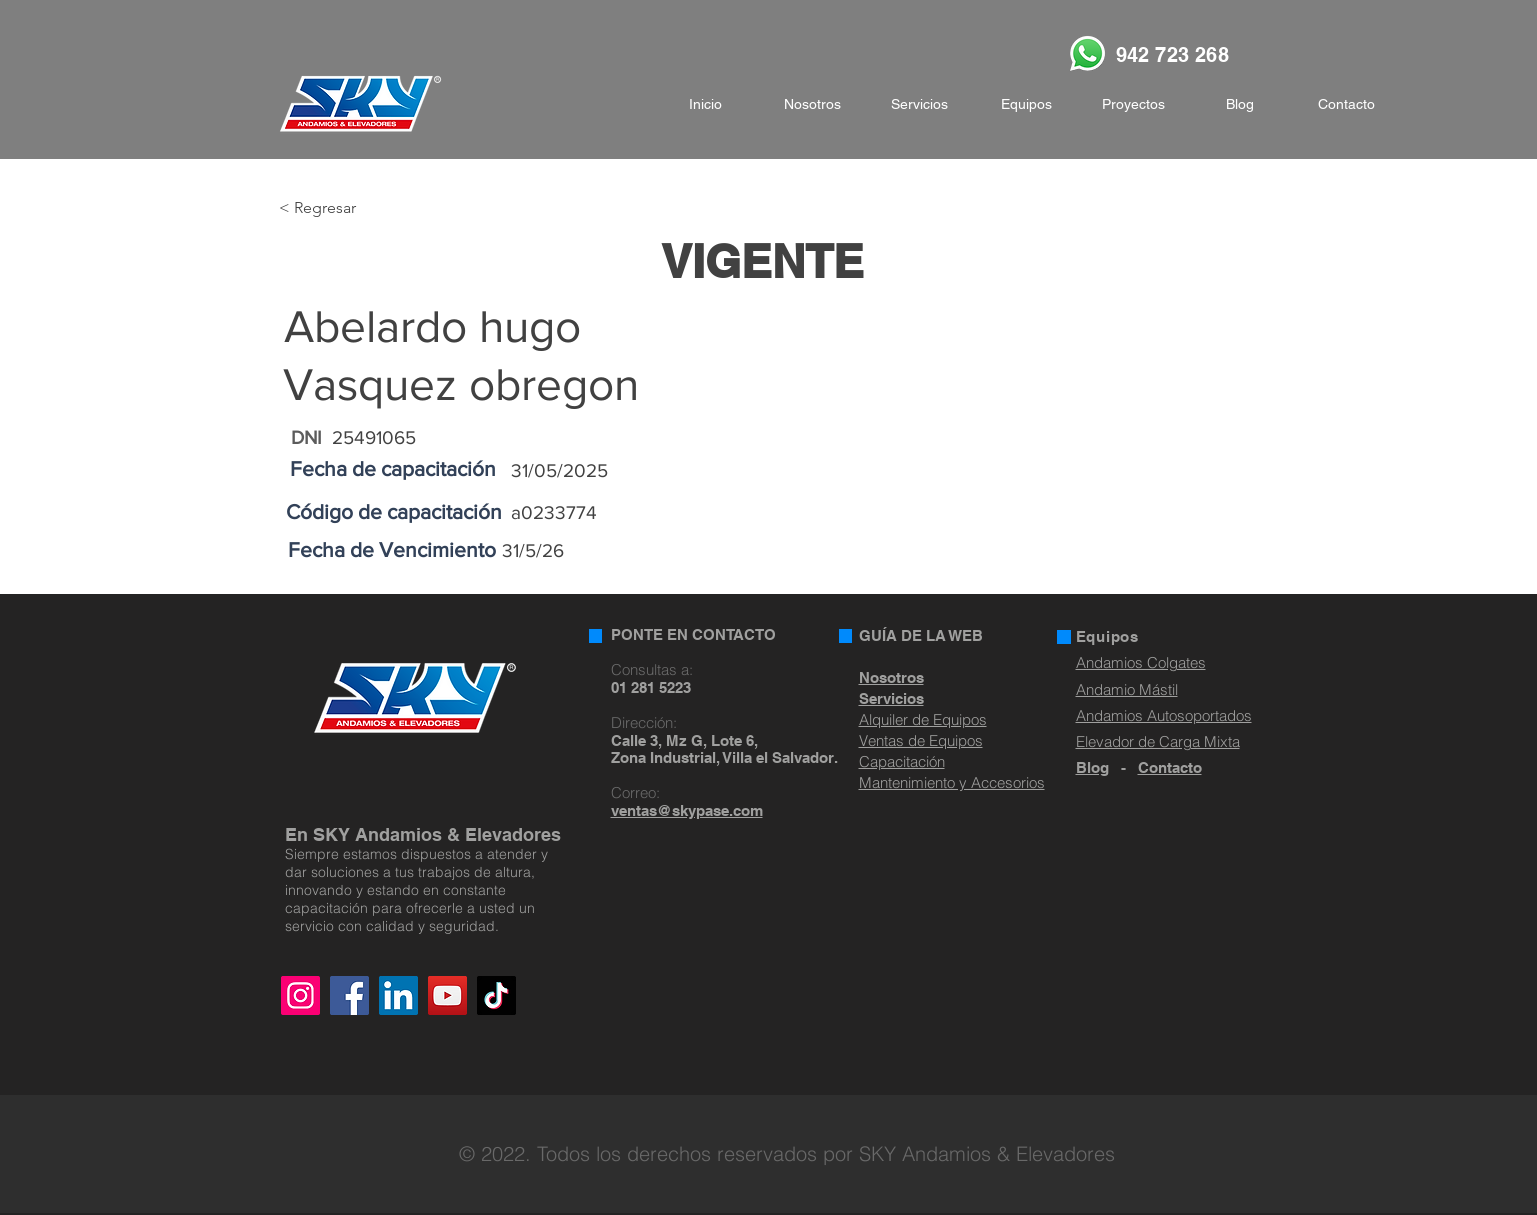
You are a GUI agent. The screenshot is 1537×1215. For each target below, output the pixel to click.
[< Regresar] (344, 208)
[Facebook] (349, 995)
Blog (1092, 767)
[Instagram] (300, 995)
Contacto (1170, 767)
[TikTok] (496, 995)
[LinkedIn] (398, 995)
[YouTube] (447, 995)
